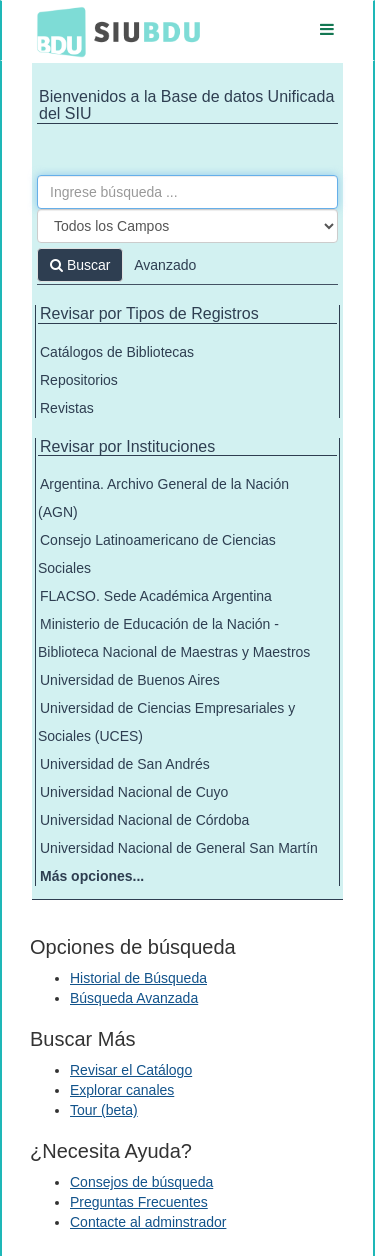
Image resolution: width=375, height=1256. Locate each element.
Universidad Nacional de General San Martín (179, 848)
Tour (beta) (104, 1110)
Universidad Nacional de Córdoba (144, 820)
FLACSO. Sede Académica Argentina (156, 596)
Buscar (80, 265)
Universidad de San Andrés (125, 764)
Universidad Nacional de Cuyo (134, 792)
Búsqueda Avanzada (134, 998)
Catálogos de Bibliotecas (117, 352)
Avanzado (165, 265)
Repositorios (79, 380)
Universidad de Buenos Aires (130, 680)
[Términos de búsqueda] (187, 192)
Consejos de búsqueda (141, 1182)
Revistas (67, 408)
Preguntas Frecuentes (139, 1202)
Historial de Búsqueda (138, 978)
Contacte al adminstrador (148, 1222)
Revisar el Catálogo (131, 1070)
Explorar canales (122, 1090)
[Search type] (187, 226)
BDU (56, 31)
